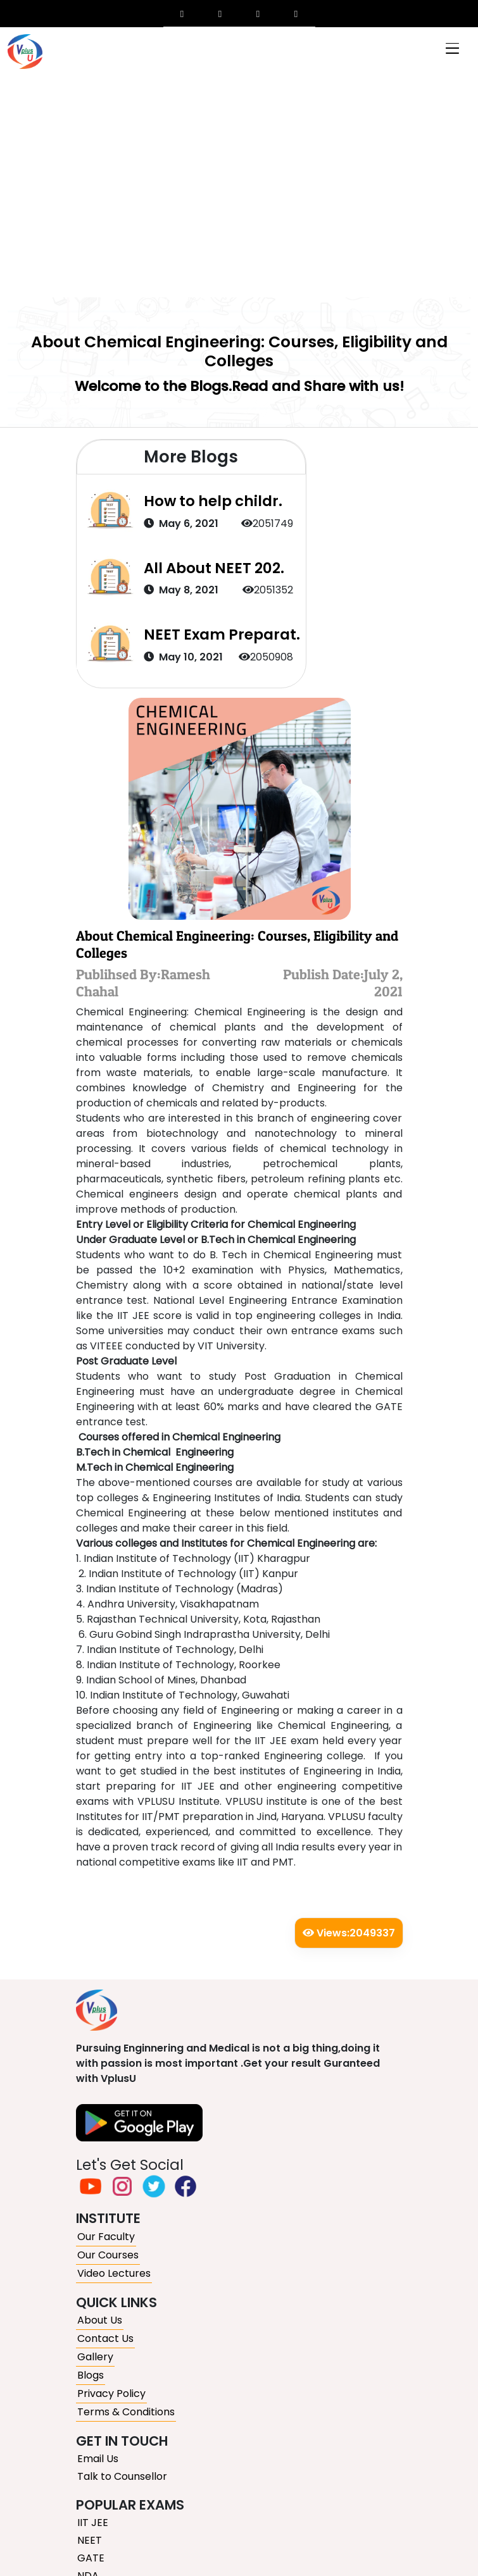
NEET (89, 2540)
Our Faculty (106, 2236)
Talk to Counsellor (122, 2476)
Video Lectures (114, 2273)
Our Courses (108, 2255)
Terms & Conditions (126, 2412)
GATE (90, 2558)
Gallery (95, 2357)
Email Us (97, 2458)
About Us (99, 2320)
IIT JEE (92, 2522)
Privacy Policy (111, 2393)
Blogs (90, 2375)
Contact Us (105, 2338)
